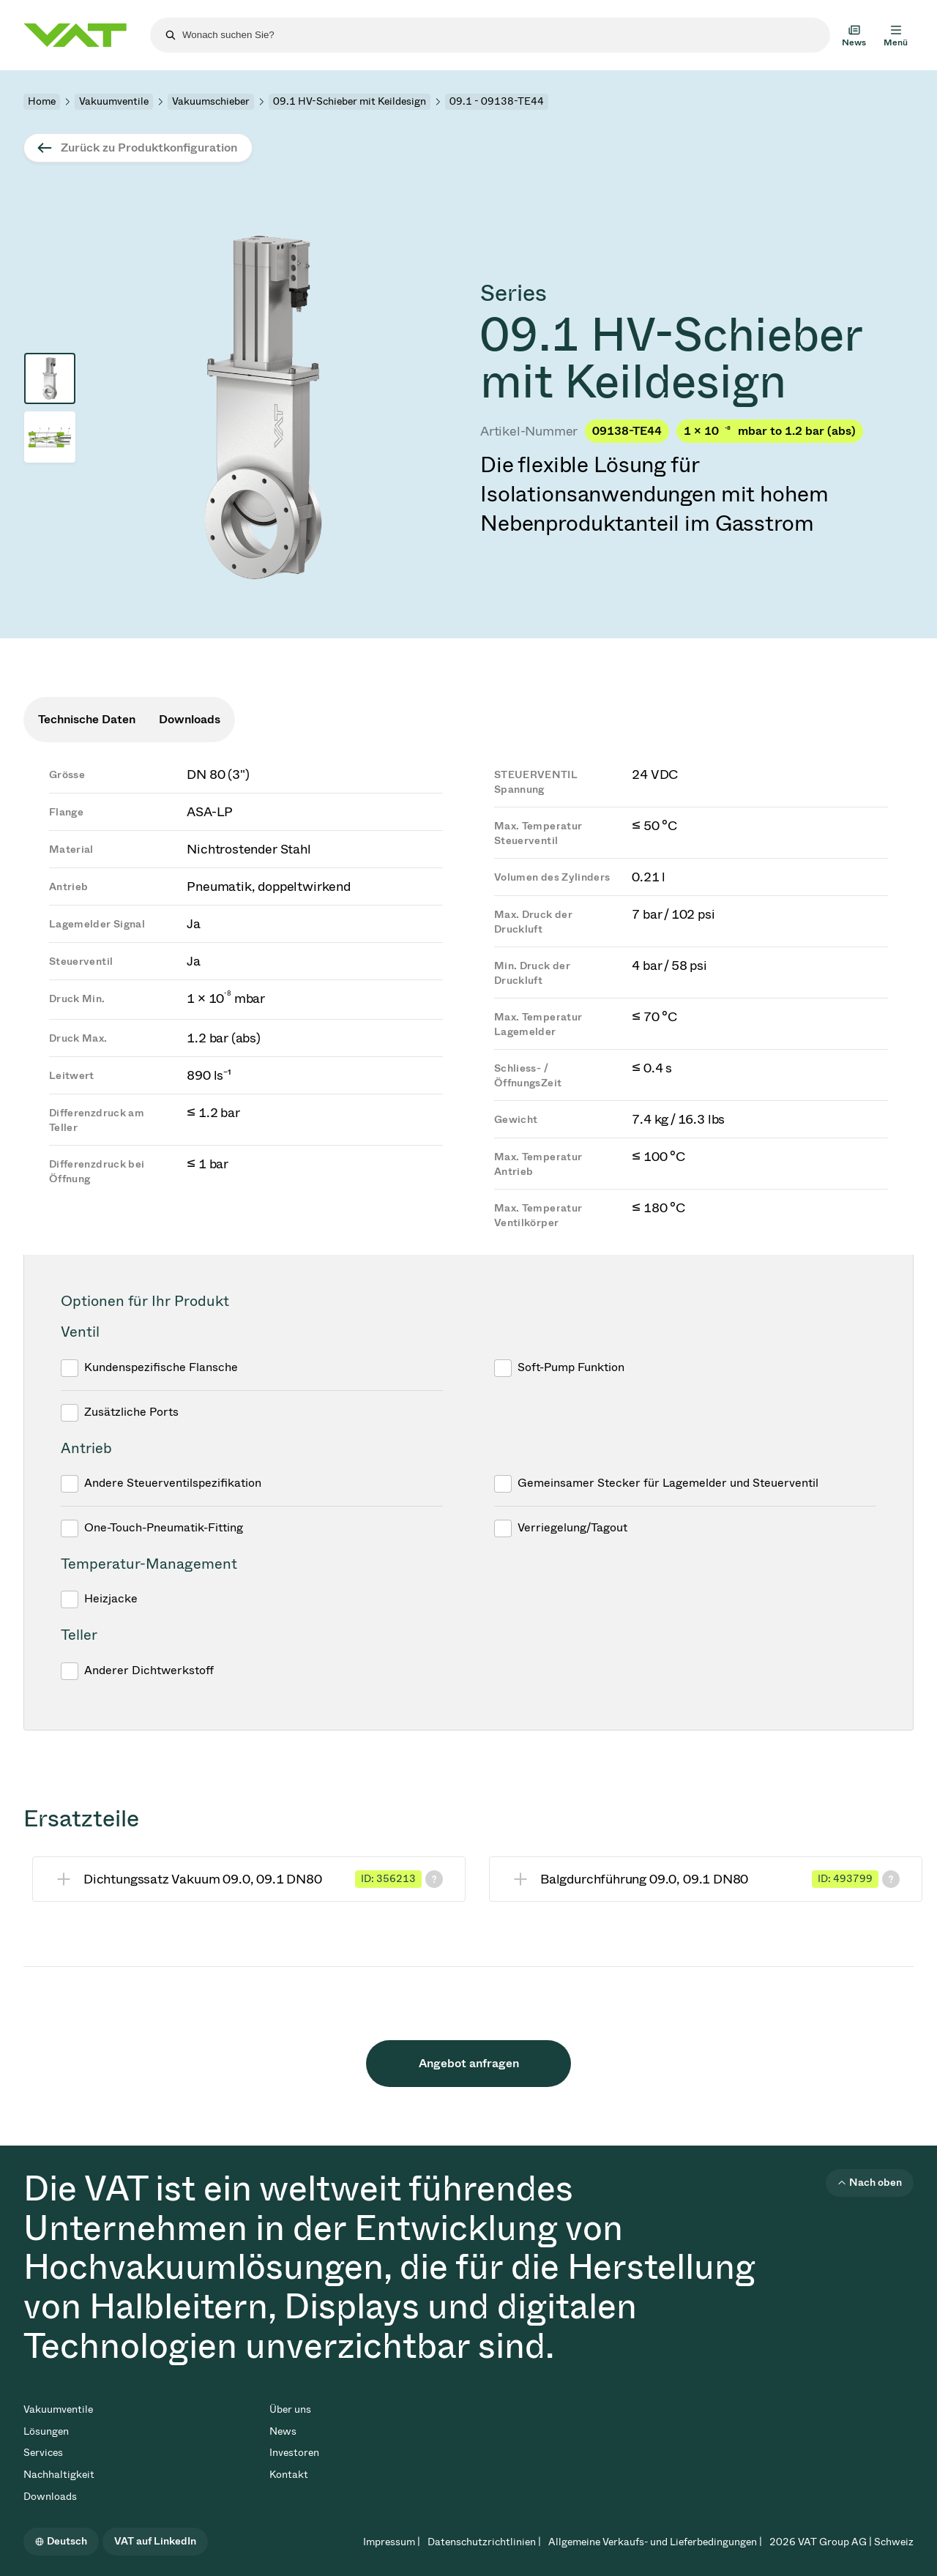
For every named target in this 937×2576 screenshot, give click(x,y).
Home (42, 101)
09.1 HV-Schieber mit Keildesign (349, 101)
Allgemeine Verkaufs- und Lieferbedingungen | (655, 2542)
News (282, 2431)
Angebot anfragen (469, 2063)
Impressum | (391, 2542)
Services (43, 2452)
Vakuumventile (114, 101)
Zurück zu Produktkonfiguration (149, 147)
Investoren (294, 2452)
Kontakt (288, 2474)
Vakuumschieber (211, 101)
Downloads (50, 2496)
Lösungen (46, 2431)
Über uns (290, 2409)
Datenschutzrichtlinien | (484, 2542)
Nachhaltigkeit (58, 2474)
